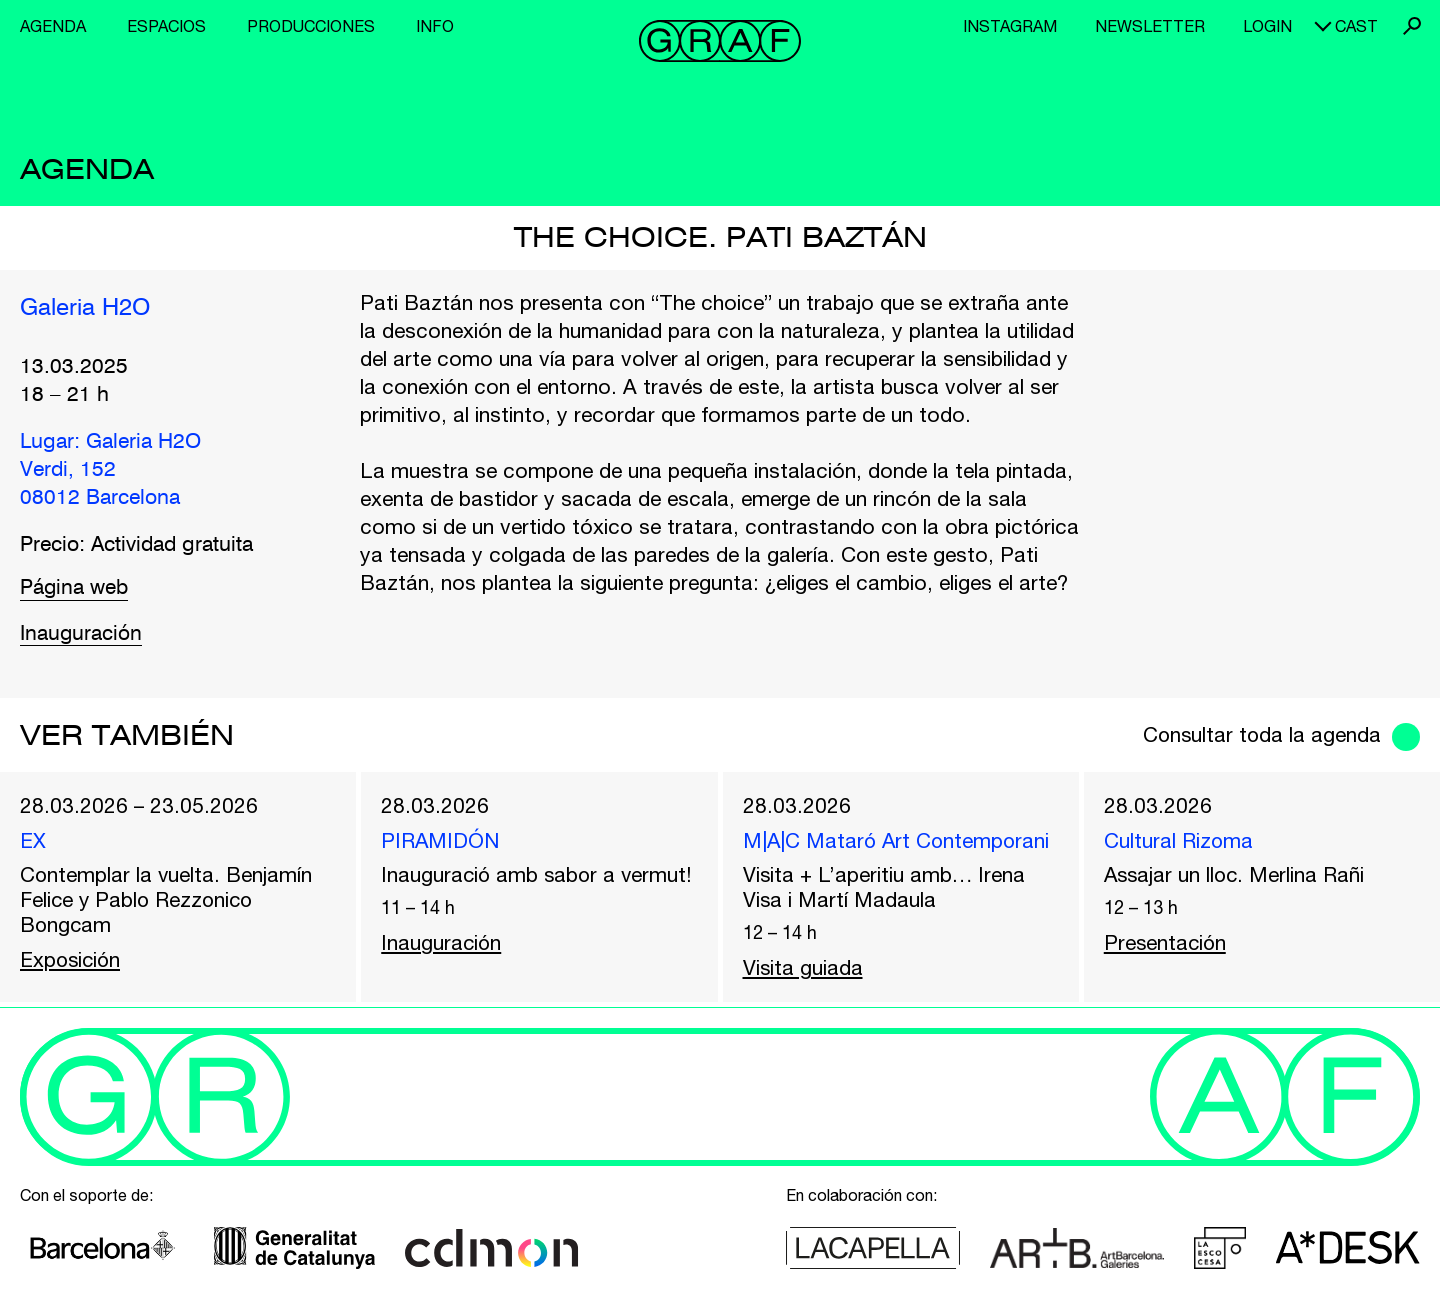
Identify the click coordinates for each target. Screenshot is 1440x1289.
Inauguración (81, 634)
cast (1356, 26)
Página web (74, 588)
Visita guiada (803, 968)
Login (1267, 26)
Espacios (166, 26)
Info (435, 26)
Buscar (1412, 26)
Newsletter (1150, 26)
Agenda (53, 26)
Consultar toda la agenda (1259, 734)
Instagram (1010, 26)
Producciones (311, 26)
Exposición (72, 960)
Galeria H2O (85, 308)
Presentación (1166, 943)
